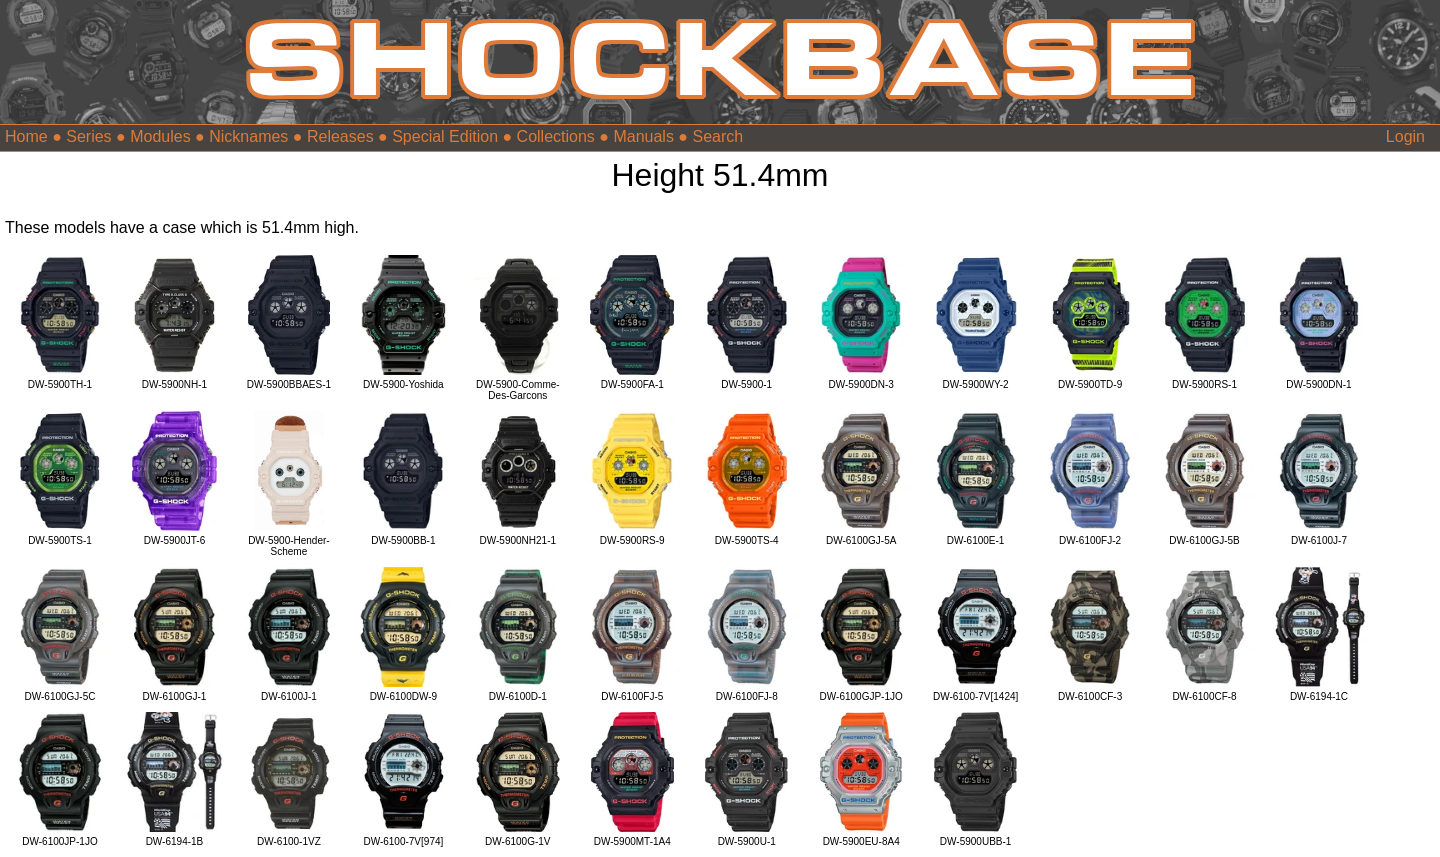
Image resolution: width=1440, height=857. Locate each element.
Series (88, 136)
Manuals (643, 136)
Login (1405, 136)
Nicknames (248, 136)
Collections (556, 136)
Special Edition (445, 136)
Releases (340, 136)
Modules (160, 136)
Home (26, 136)
